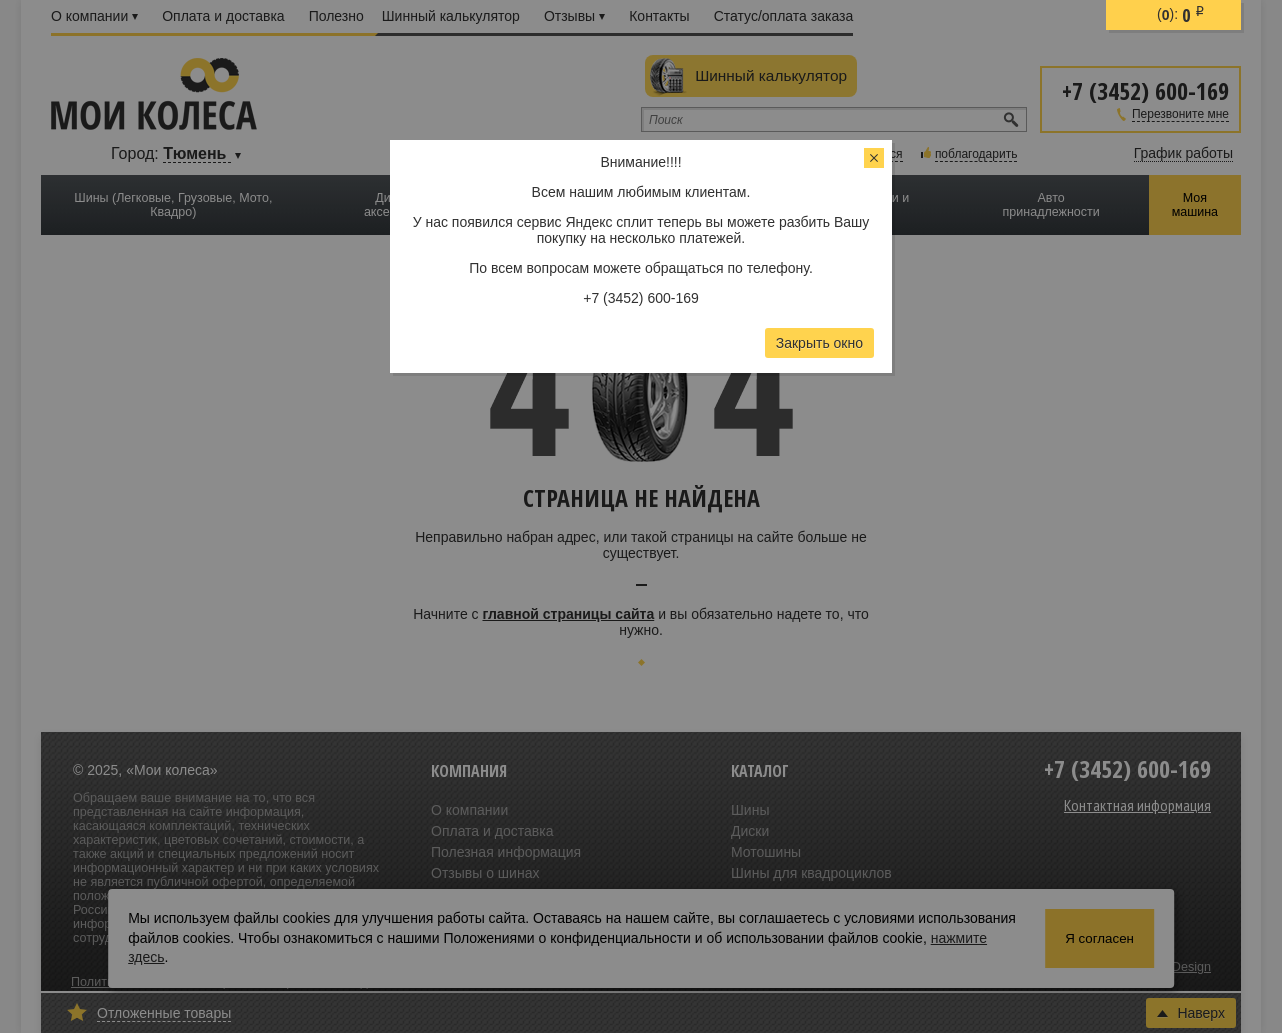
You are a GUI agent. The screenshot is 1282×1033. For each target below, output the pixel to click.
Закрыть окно (819, 343)
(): (1181, 15)
